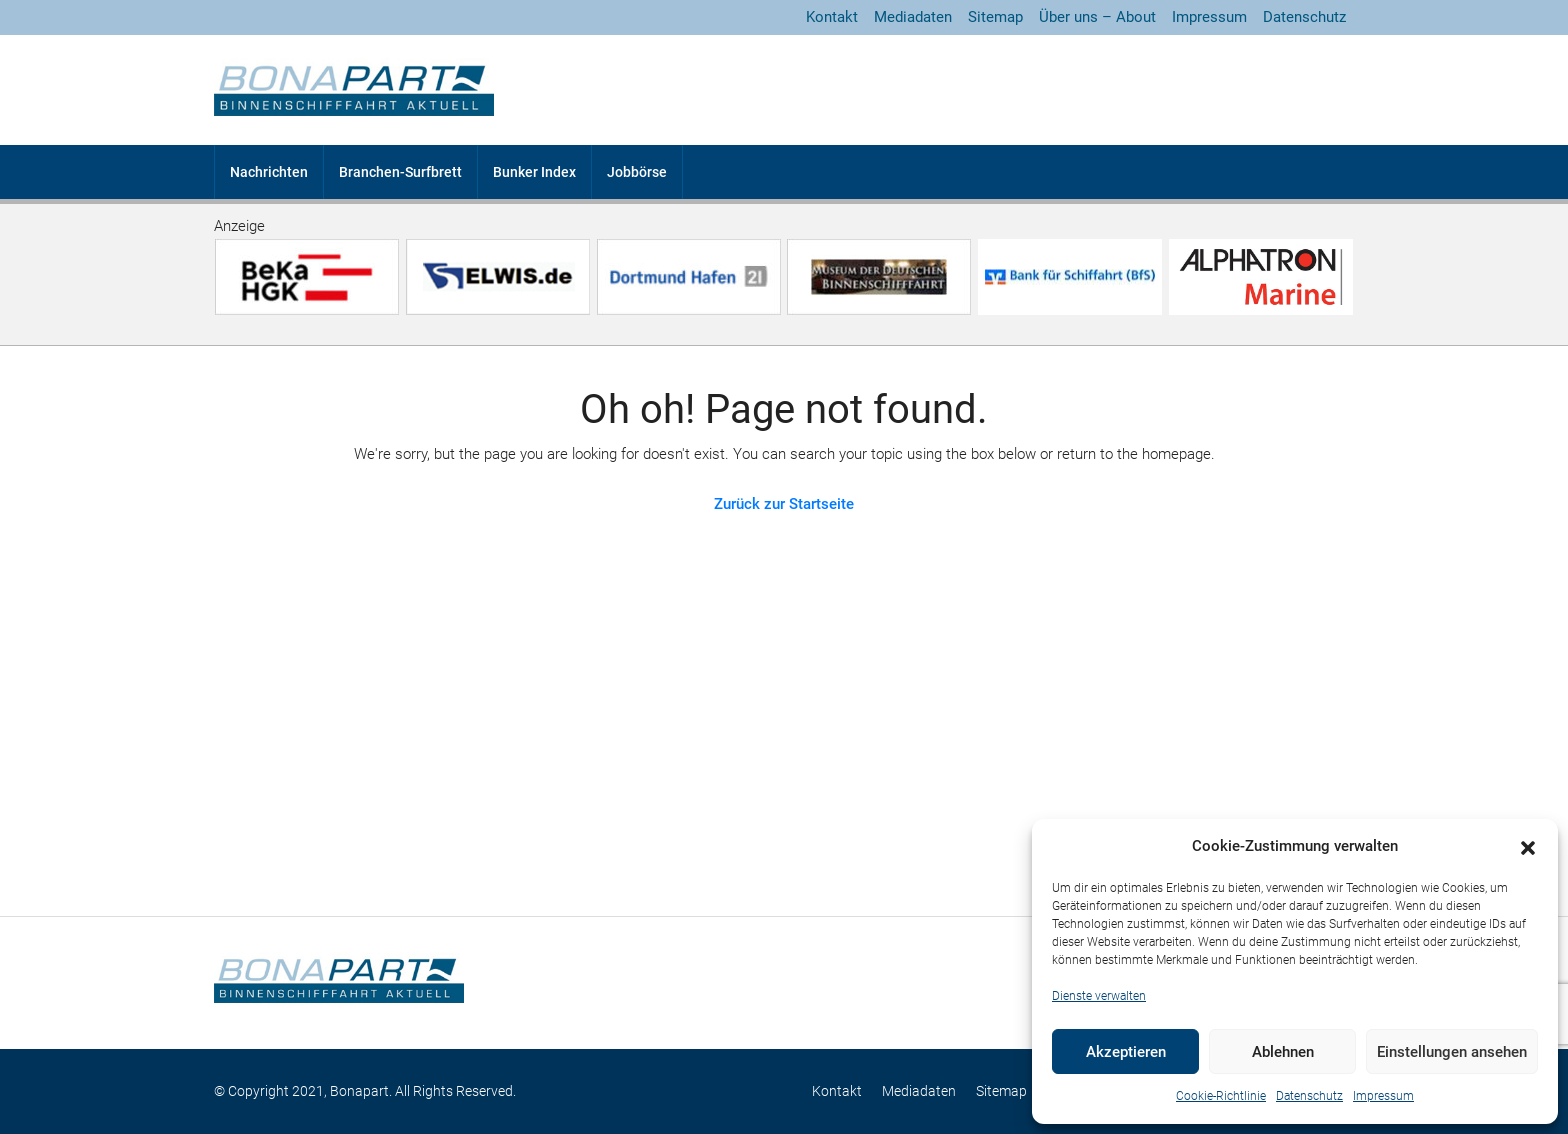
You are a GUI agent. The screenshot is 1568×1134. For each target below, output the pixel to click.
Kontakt (832, 17)
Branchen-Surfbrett (400, 172)
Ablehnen (1283, 1052)
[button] (1528, 847)
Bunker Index (534, 172)
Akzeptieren (1126, 1052)
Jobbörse (637, 172)
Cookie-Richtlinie (1221, 1096)
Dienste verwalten (1099, 996)
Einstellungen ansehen (1452, 1052)
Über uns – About (1097, 17)
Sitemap (995, 17)
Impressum (1383, 1096)
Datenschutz (1309, 1096)
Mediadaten (913, 17)
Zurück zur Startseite (784, 504)
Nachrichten (269, 172)
